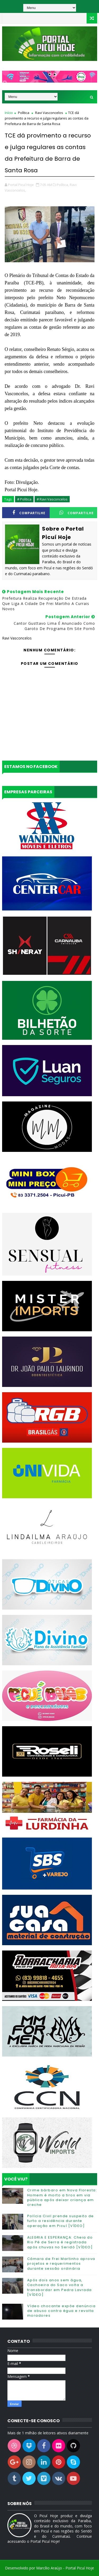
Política (23, 112)
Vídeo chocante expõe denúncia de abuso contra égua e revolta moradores (61, 2310)
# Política (24, 499)
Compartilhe (28, 512)
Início (9, 112)
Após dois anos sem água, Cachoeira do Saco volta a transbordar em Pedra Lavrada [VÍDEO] (59, 2287)
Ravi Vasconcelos (49, 112)
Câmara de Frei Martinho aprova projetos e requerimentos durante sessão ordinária (61, 2263)
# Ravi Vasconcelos (52, 499)
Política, (63, 184)
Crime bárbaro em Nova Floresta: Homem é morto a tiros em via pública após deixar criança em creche (62, 2197)
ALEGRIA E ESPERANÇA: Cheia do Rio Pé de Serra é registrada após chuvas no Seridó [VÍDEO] (60, 2242)
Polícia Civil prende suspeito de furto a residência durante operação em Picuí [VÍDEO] (60, 2221)
